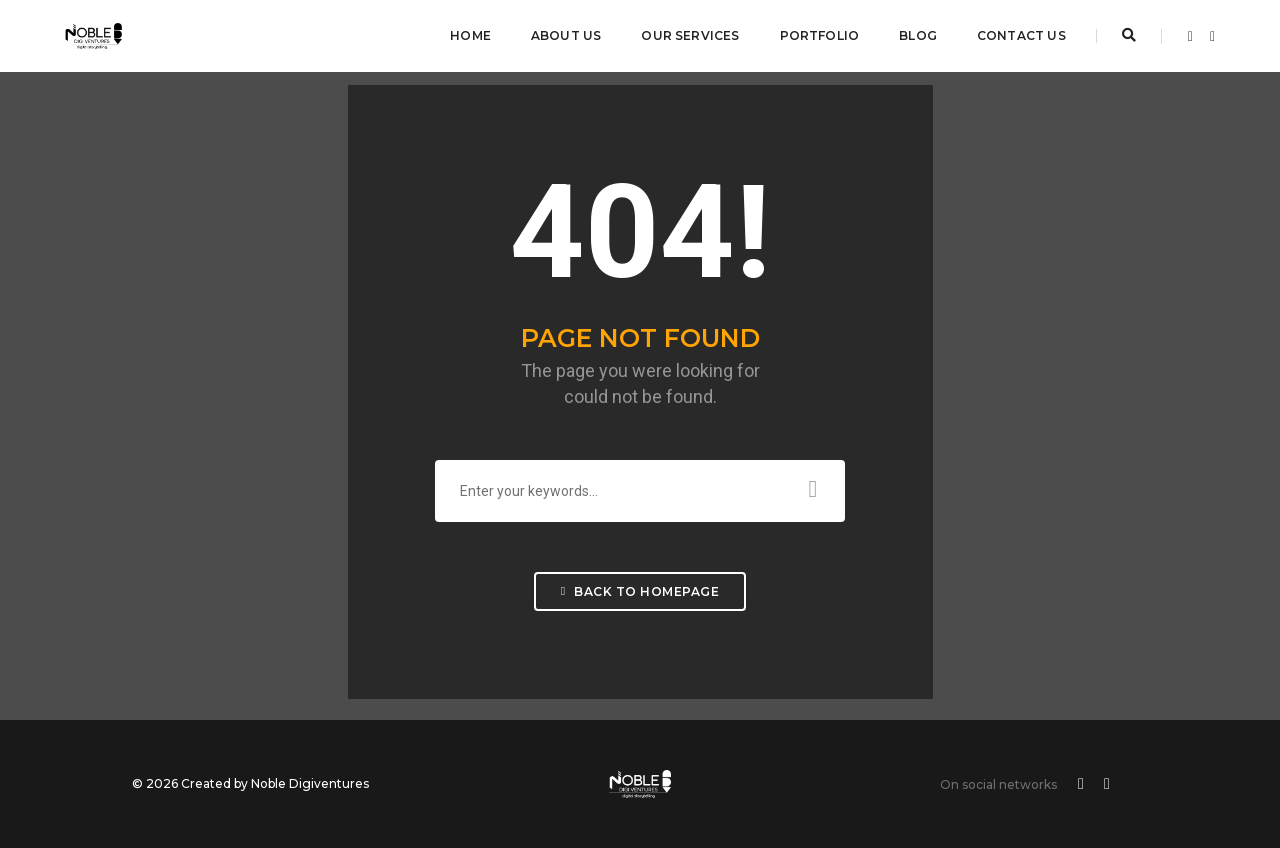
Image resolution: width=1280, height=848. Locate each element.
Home (470, 35)
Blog (918, 35)
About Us (566, 35)
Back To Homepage (640, 591)
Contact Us (1021, 35)
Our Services (690, 35)
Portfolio (820, 35)
